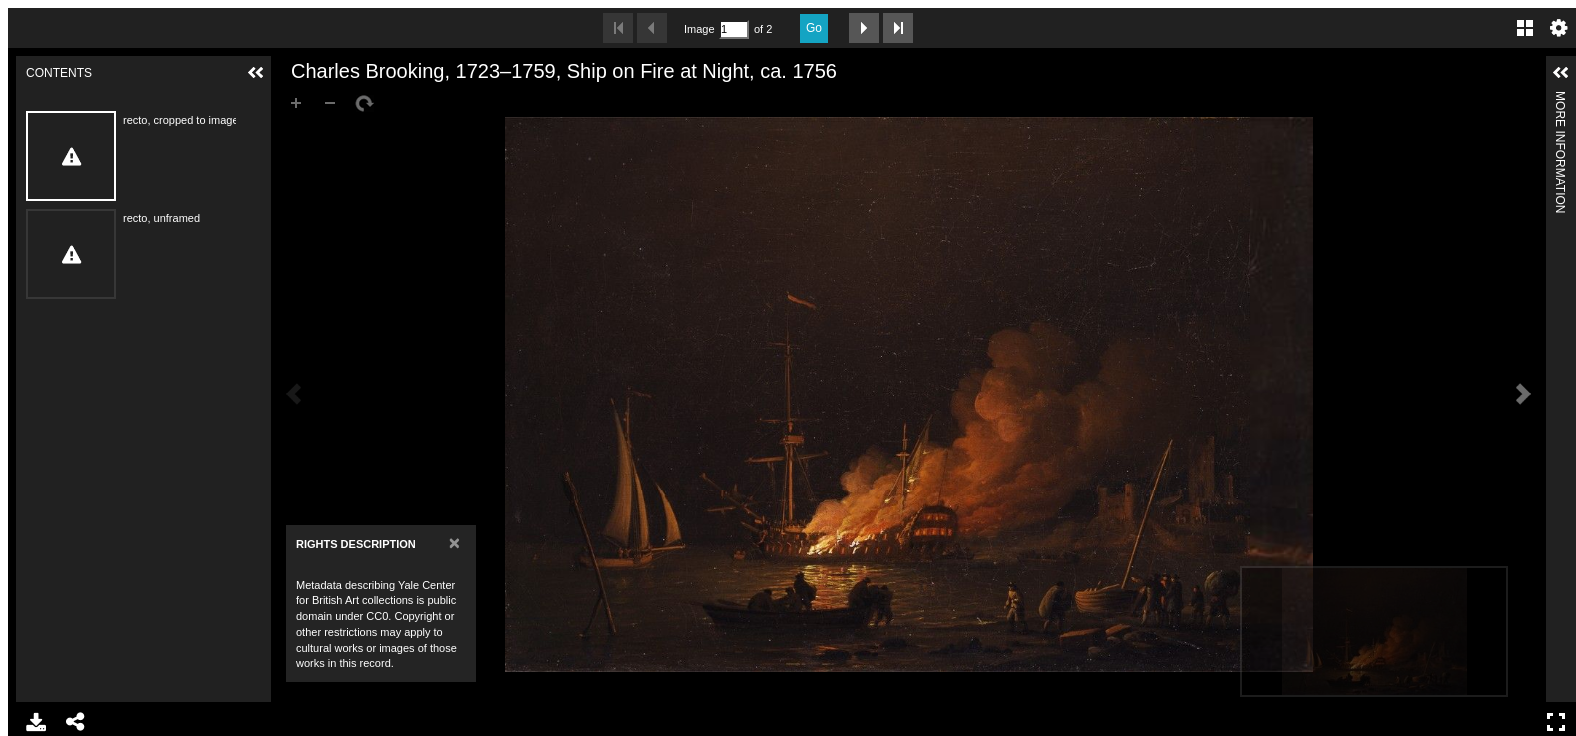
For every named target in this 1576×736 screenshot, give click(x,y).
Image (699, 29)
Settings (1559, 28)
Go (814, 28)
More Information (1560, 99)
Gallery (1525, 28)
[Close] (454, 542)
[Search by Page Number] (734, 29)
